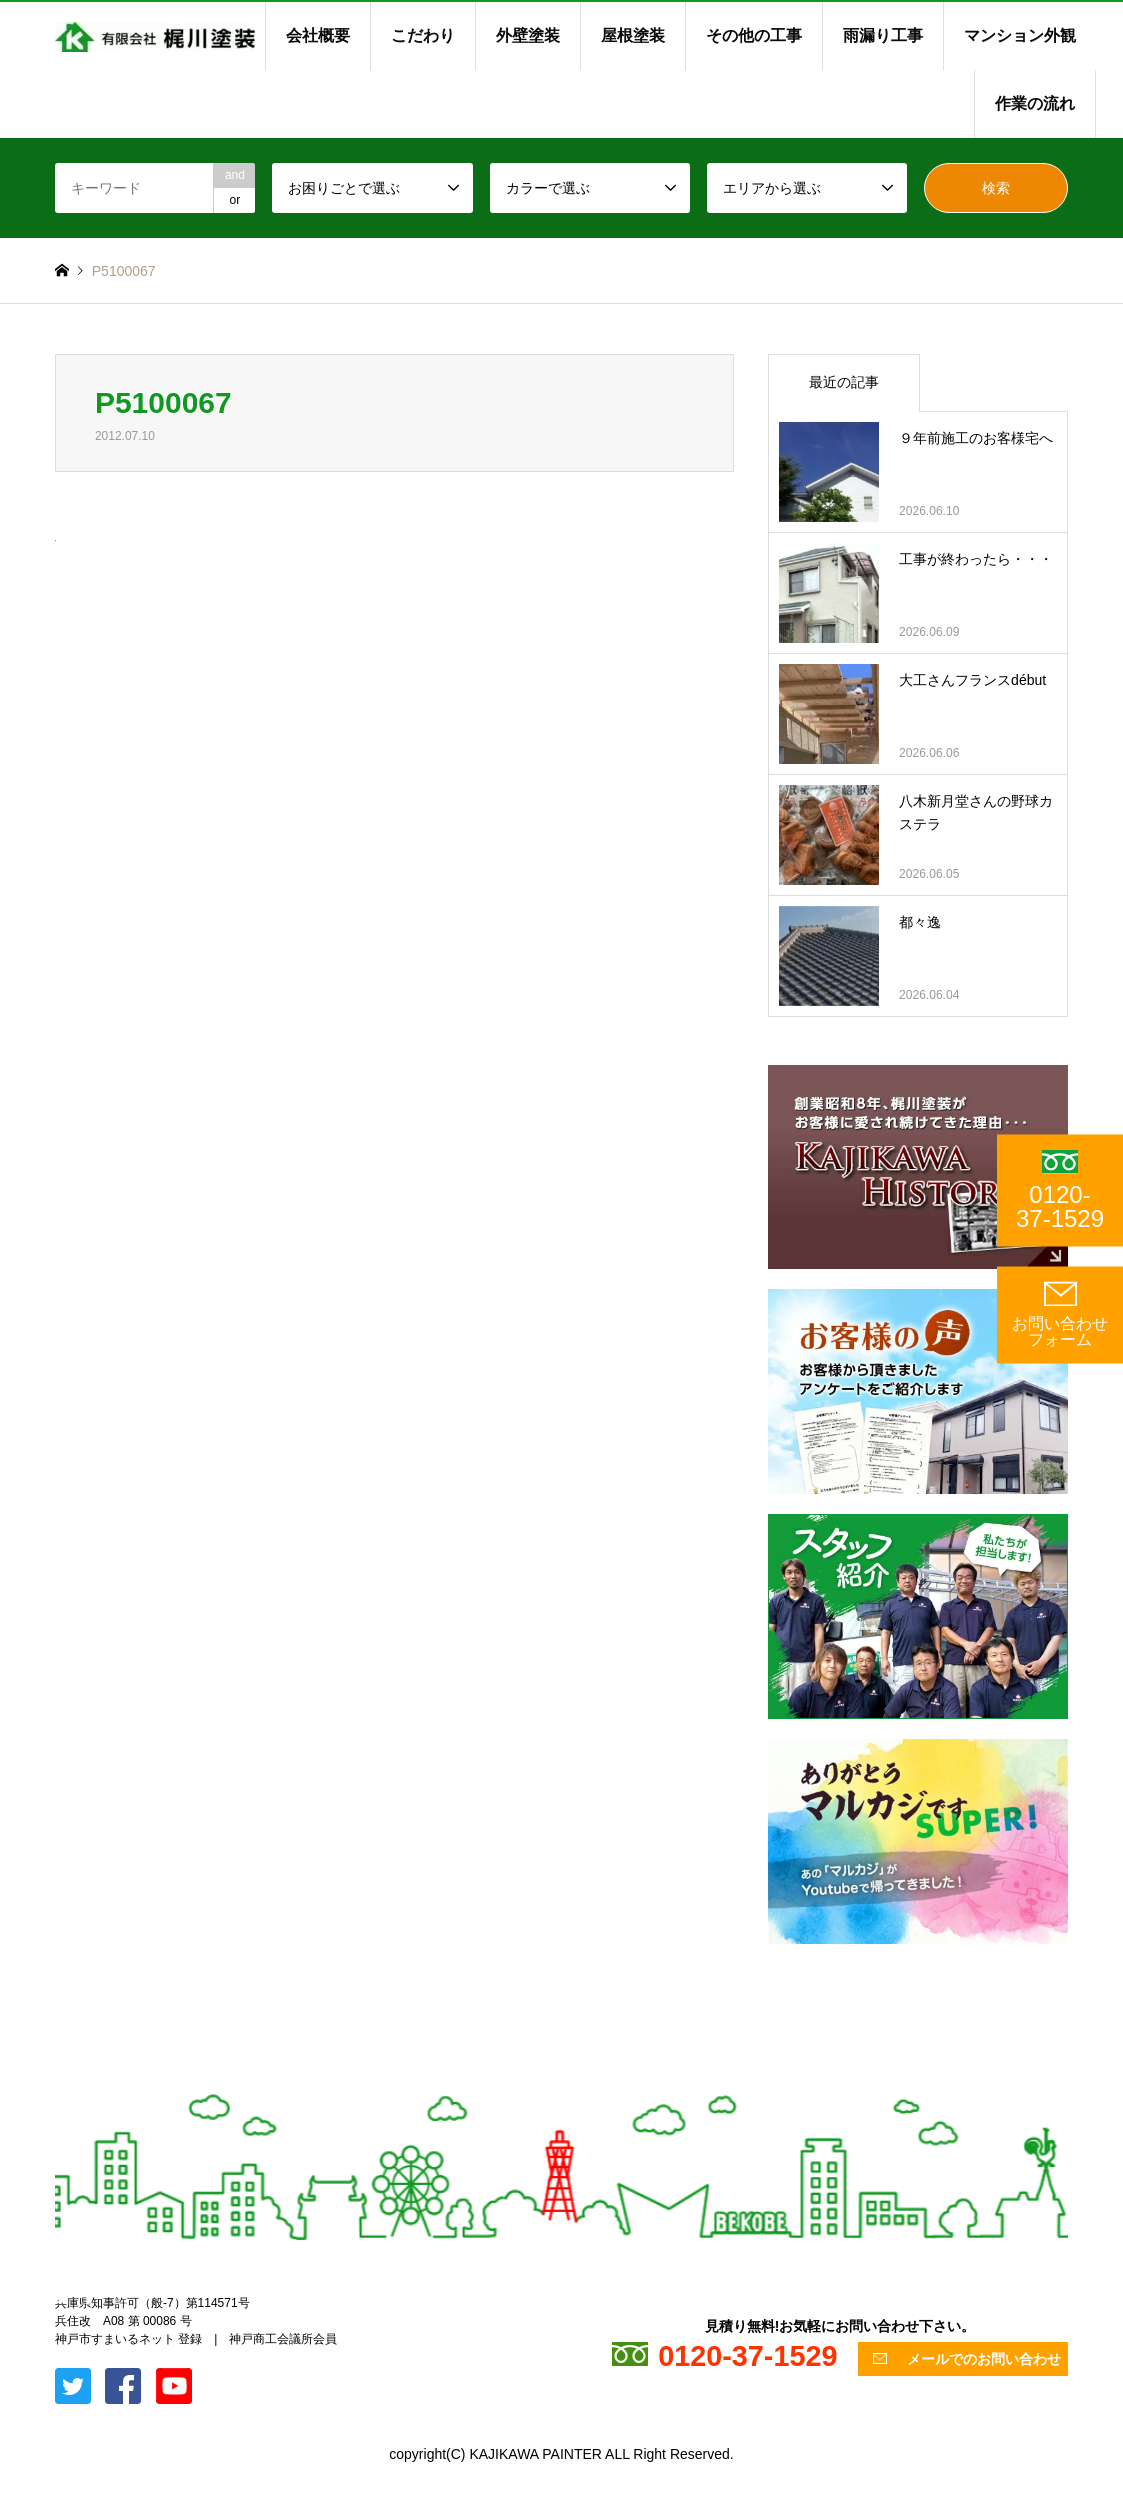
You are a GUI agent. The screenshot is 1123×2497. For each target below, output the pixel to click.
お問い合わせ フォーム (1060, 1314)
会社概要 (318, 35)
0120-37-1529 (1060, 1190)
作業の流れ (1035, 103)
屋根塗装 (633, 35)
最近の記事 (844, 382)
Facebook (88, 2297)
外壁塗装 (528, 35)
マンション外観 (1020, 35)
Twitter (62, 2297)
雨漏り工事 (883, 35)
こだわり (423, 35)
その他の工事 (754, 35)
